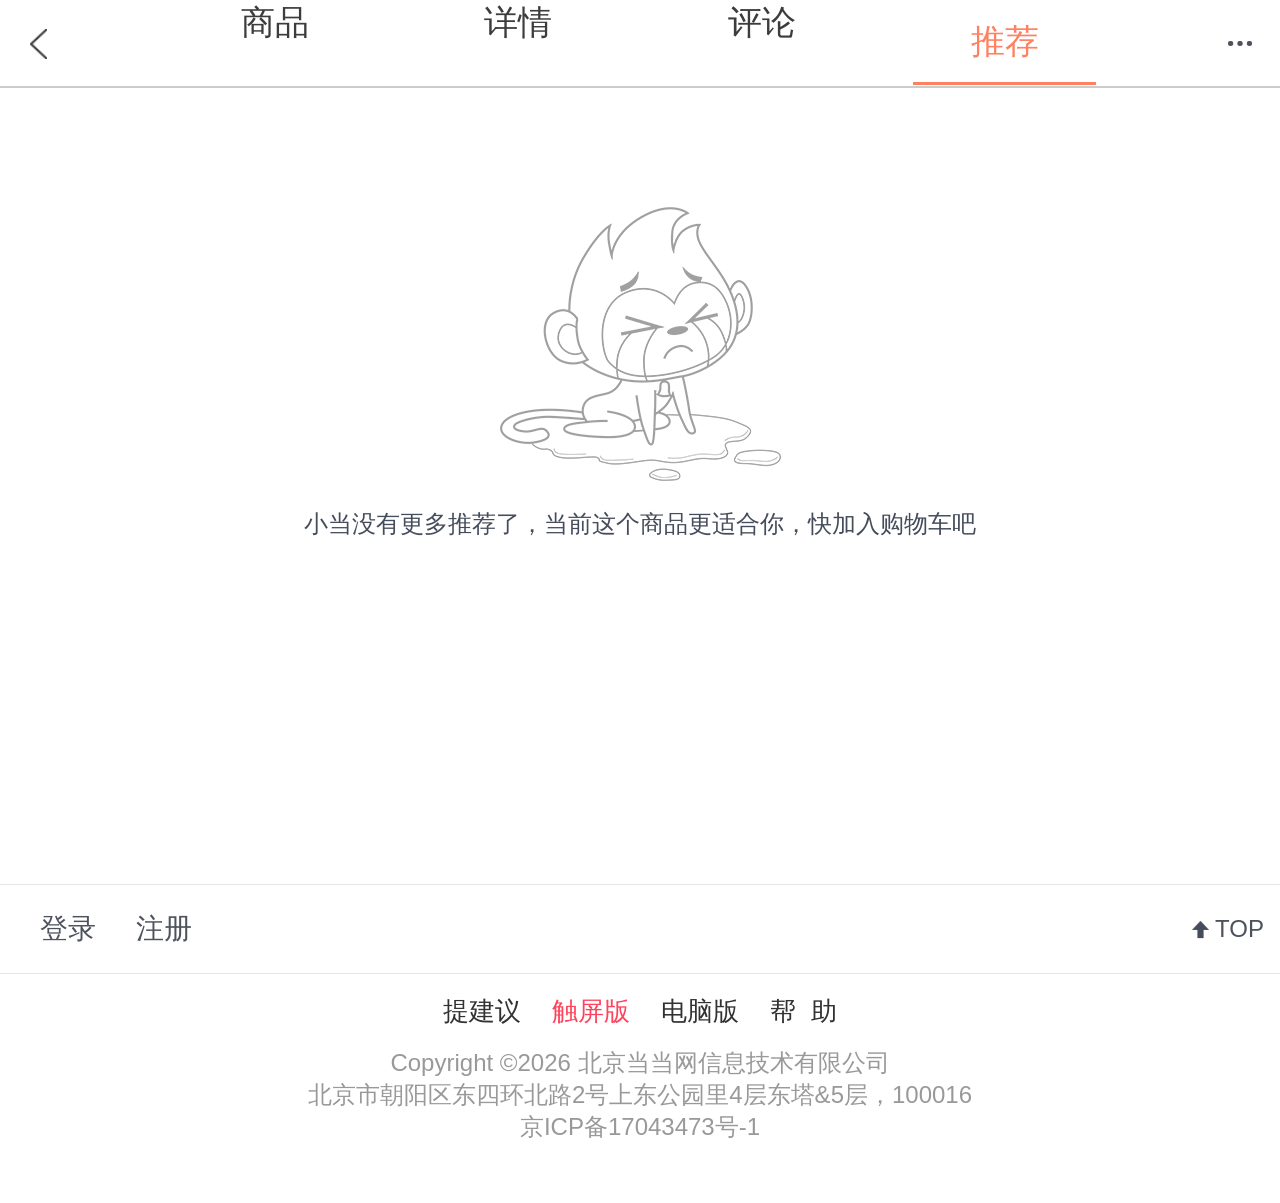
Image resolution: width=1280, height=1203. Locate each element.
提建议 (482, 1011)
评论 (762, 22)
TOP (1239, 928)
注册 (164, 928)
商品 (275, 22)
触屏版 (591, 1011)
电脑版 (700, 1011)
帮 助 (803, 1011)
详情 (518, 22)
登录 (68, 928)
